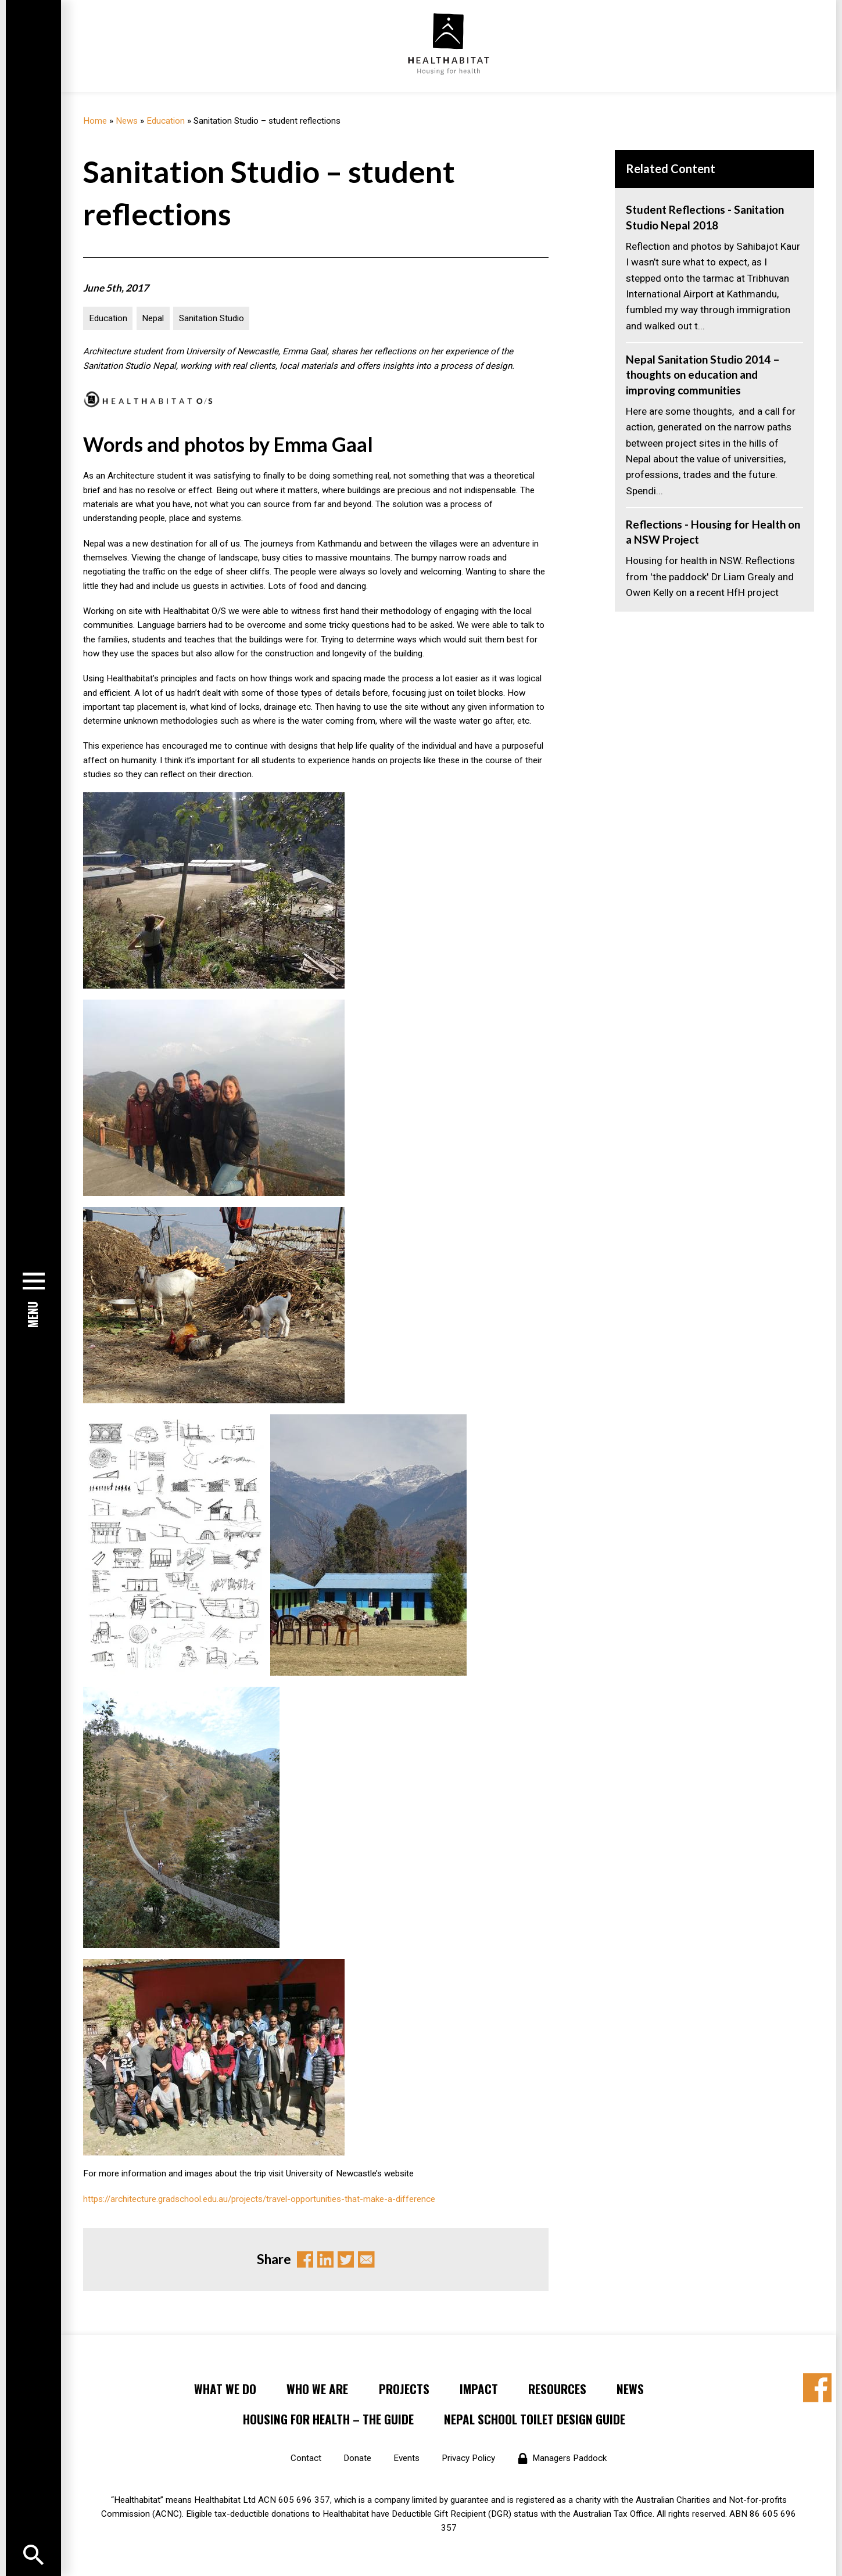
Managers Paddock (569, 2458)
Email (366, 2259)
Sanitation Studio (211, 318)
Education (165, 121)
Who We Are (317, 2389)
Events (406, 2458)
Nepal (153, 318)
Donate (357, 2458)
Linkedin (325, 2259)
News (127, 121)
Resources (557, 2389)
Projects (404, 2389)
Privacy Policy (468, 2458)
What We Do (225, 2389)
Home (95, 121)
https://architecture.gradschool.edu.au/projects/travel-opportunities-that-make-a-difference (259, 2199)
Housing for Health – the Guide (328, 2419)
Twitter (346, 2259)
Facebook (305, 2259)
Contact (306, 2458)
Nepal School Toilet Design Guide (534, 2419)
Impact (479, 2389)
